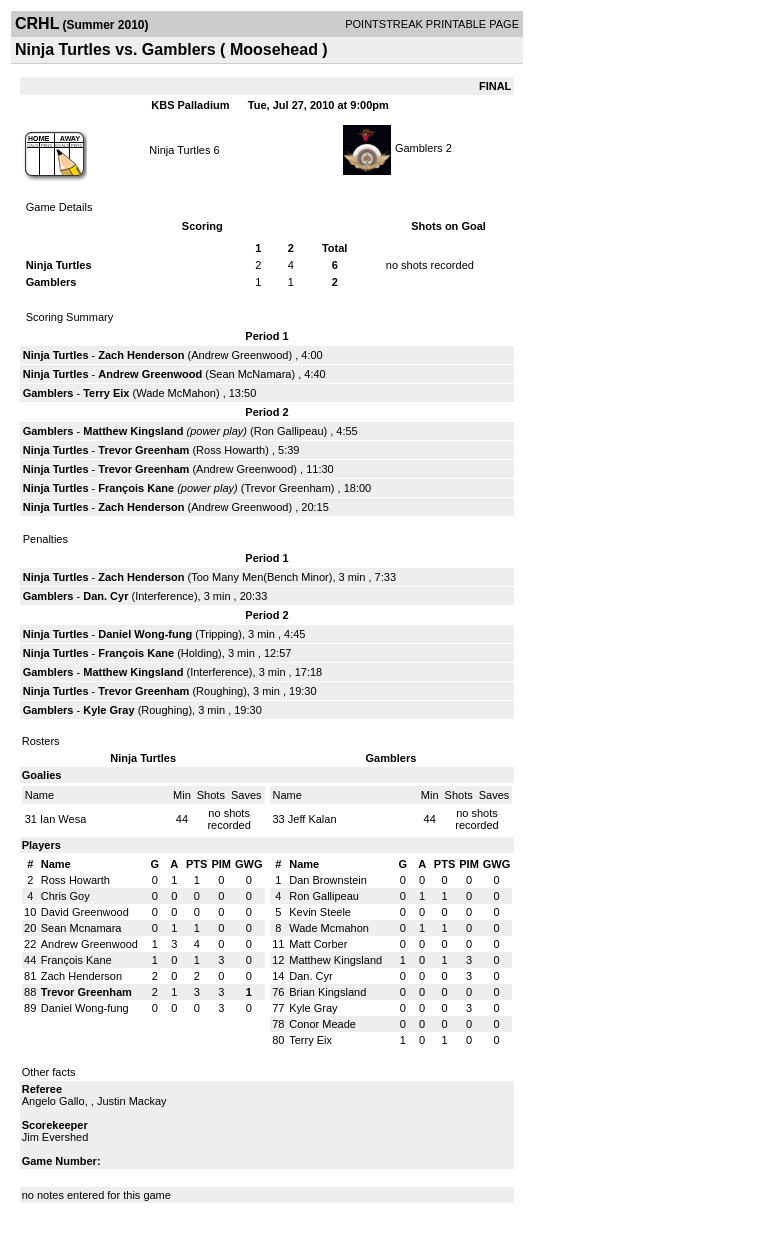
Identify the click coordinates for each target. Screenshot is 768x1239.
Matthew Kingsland (133, 431)
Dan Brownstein (328, 880)
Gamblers (419, 148)
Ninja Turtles (179, 150)
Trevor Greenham (143, 450)
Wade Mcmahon (329, 928)
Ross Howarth (230, 450)
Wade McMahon (176, 393)
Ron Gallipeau (289, 431)
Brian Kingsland (327, 992)
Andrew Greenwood (239, 355)
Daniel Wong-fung (145, 634)
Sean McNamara (250, 374)
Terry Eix (106, 393)
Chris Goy (65, 896)
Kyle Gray (108, 710)
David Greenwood (85, 912)
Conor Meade (322, 1024)
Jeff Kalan (312, 819)
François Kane (136, 488)
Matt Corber (318, 944)
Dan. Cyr (105, 596)
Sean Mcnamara (81, 928)
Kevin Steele (320, 912)
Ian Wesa (63, 819)
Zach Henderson (141, 355)
